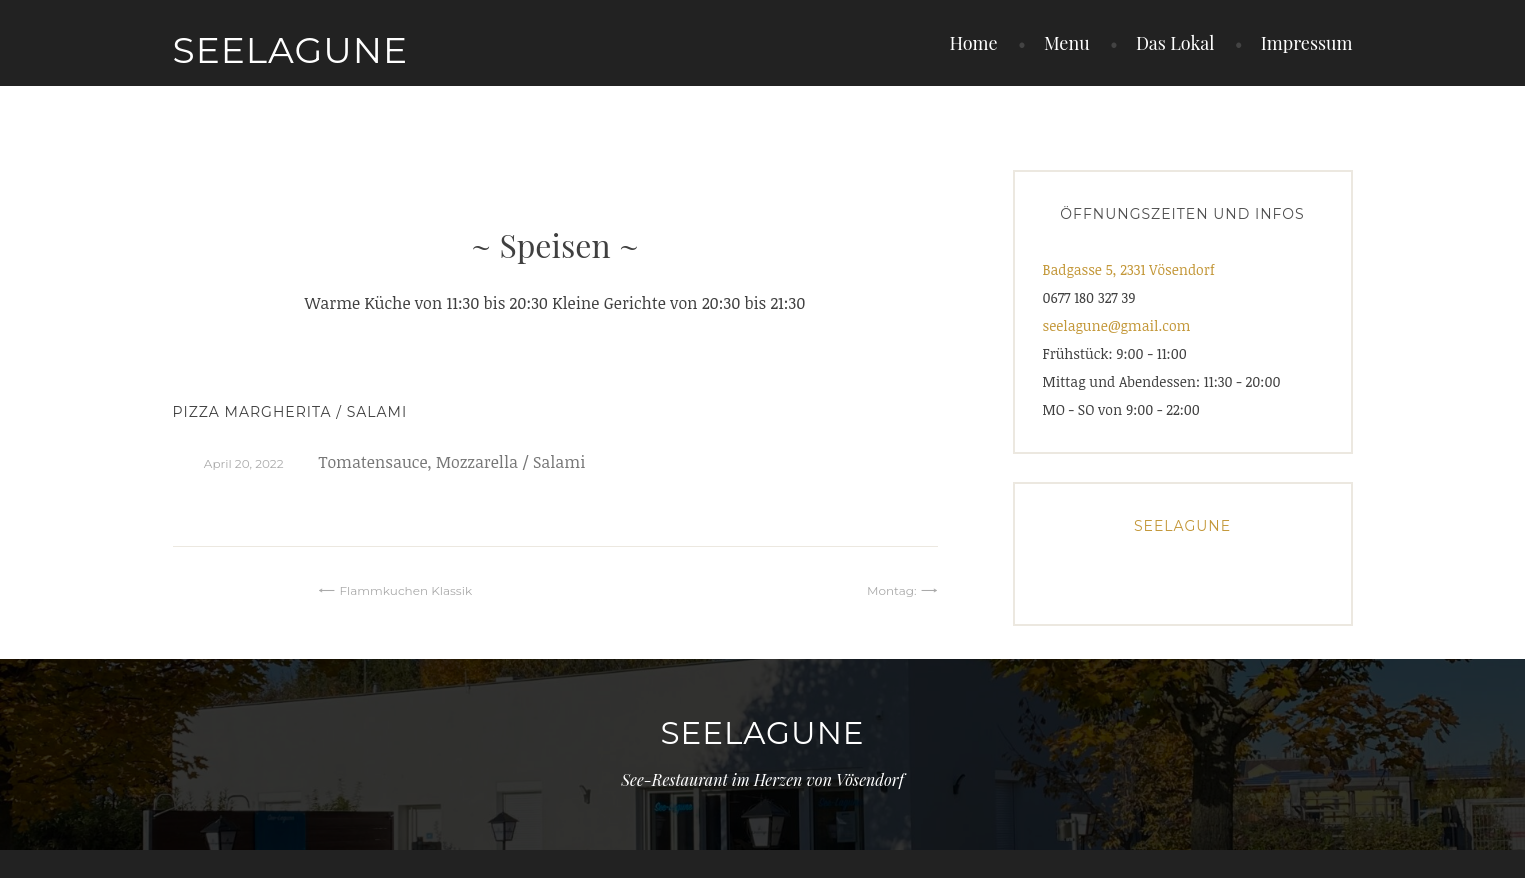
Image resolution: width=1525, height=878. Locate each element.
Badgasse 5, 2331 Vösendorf (1129, 269)
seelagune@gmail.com (1117, 325)
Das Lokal (1175, 43)
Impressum (1307, 43)
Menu (1067, 43)
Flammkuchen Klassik (405, 590)
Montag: (892, 590)
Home (973, 43)
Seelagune (291, 50)
